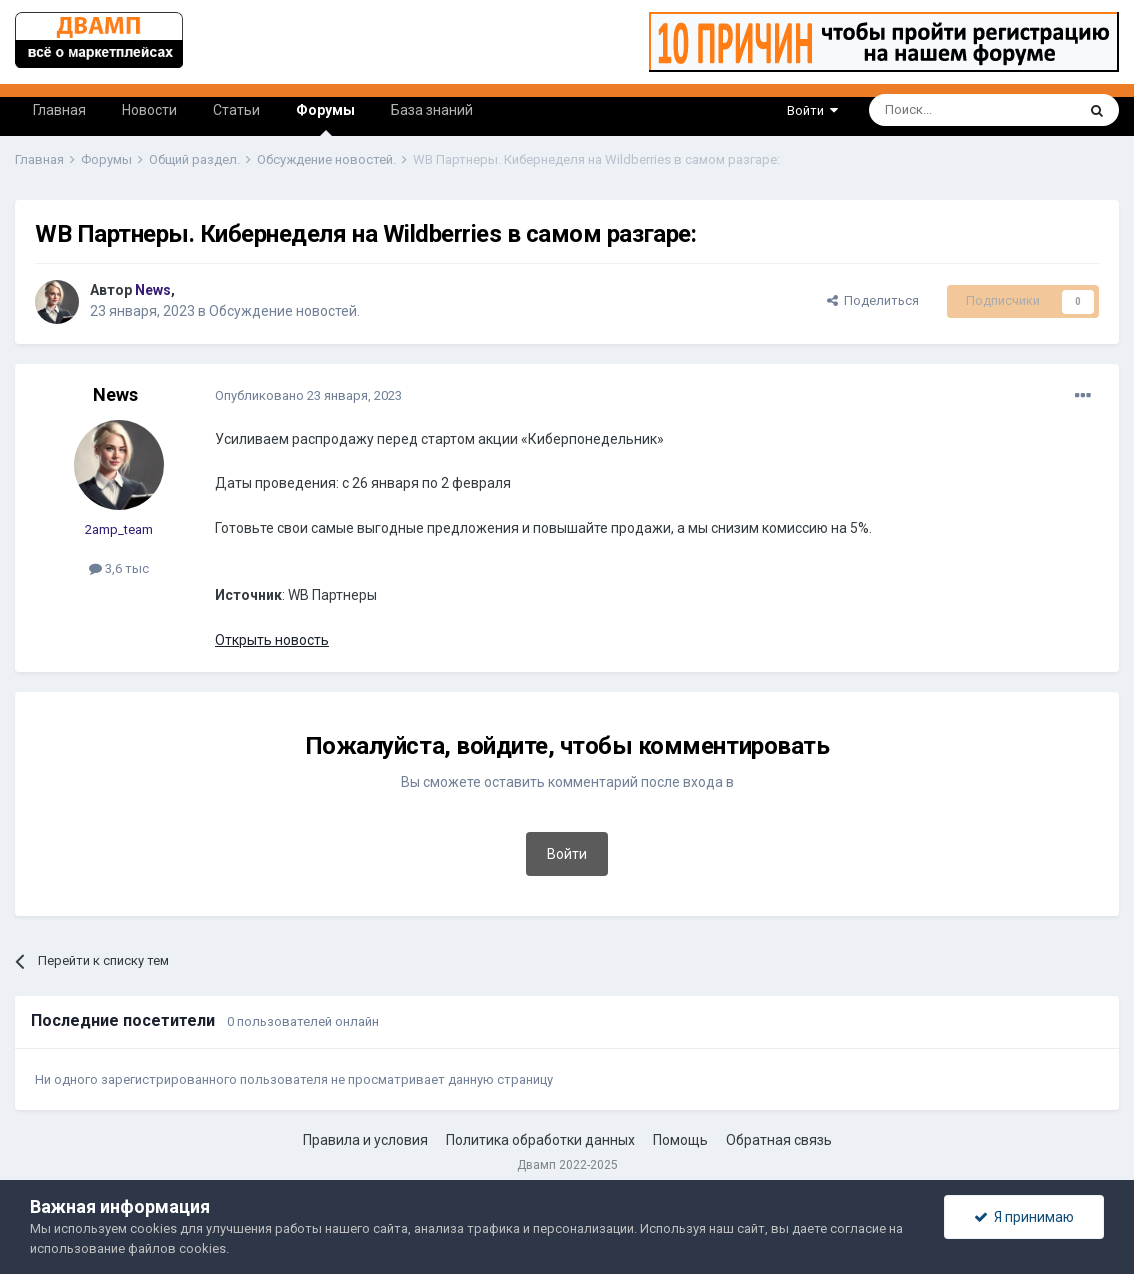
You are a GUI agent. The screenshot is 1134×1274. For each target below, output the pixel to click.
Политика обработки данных (540, 1140)
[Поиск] (926, 110)
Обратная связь (779, 1140)
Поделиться (873, 300)
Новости (149, 110)
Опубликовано (308, 395)
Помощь (680, 1140)
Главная (59, 110)
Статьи (236, 110)
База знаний (432, 110)
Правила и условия (365, 1140)
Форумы (325, 119)
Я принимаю (1024, 1217)
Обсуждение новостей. (284, 311)
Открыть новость (272, 640)
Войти (812, 110)
